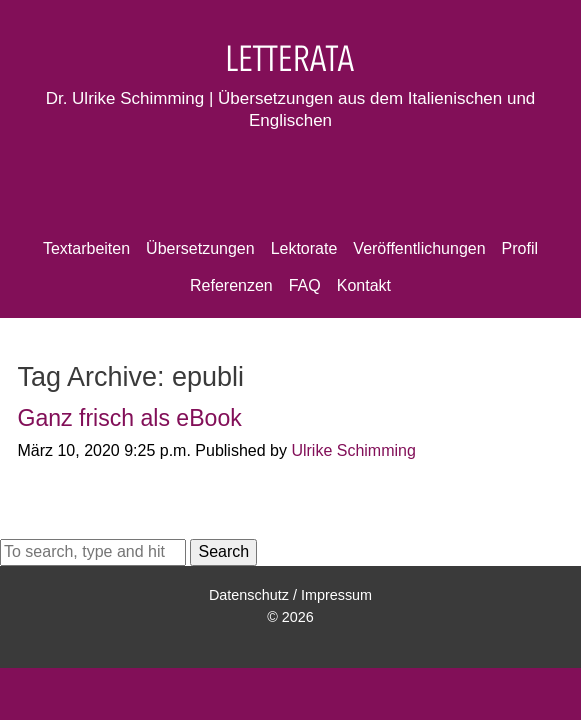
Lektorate (304, 248)
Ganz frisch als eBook (129, 418)
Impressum (336, 595)
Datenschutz (249, 595)
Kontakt (364, 285)
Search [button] (223, 551)
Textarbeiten (86, 248)
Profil (520, 248)
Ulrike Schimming (353, 450)
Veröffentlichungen (419, 248)
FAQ (305, 285)
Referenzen (231, 285)
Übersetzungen (200, 248)
